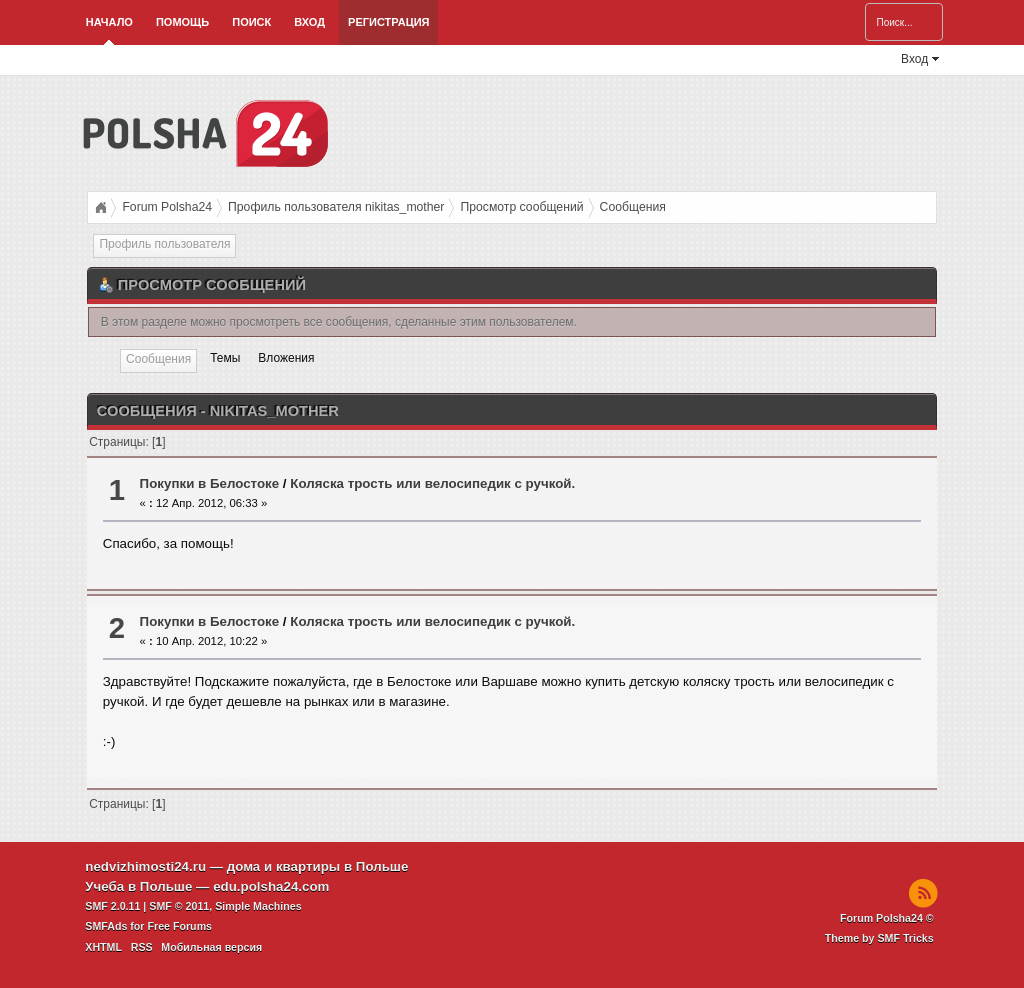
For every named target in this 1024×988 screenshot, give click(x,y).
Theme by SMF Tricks (879, 938)
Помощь (182, 22)
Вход (309, 22)
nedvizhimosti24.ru (145, 866)
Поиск (251, 22)
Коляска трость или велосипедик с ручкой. (432, 483)
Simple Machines (258, 906)
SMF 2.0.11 (112, 906)
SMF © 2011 (179, 906)
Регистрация (388, 22)
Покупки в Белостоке (210, 483)
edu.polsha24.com (271, 886)
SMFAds (106, 926)
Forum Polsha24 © (887, 918)
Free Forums (179, 926)
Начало (109, 22)
